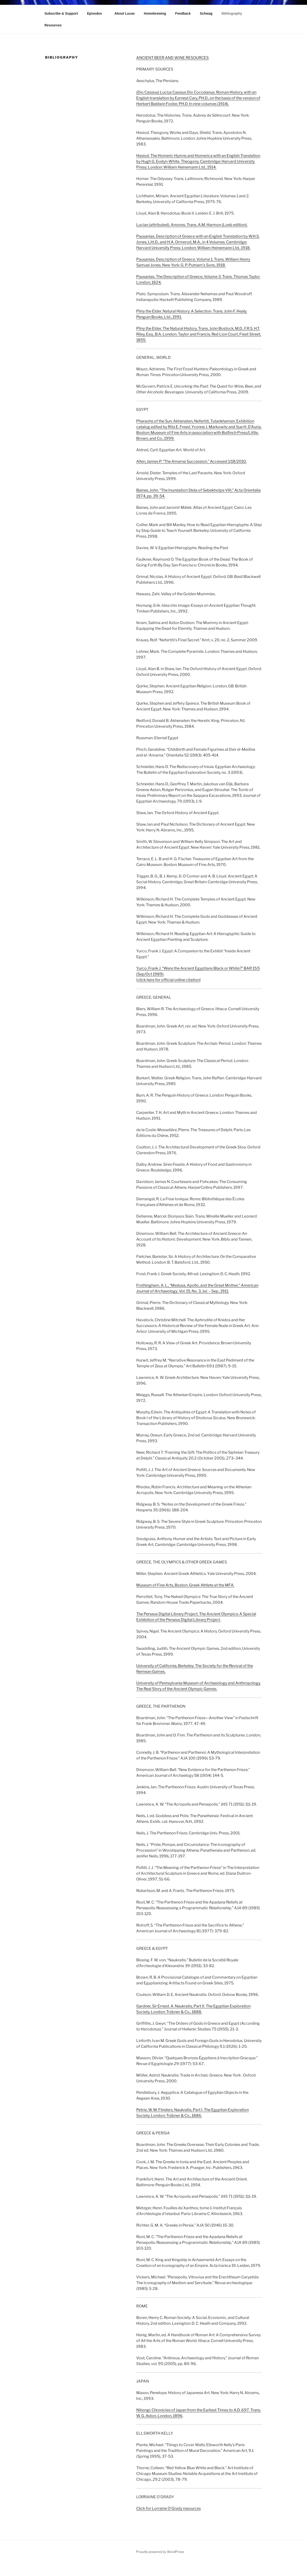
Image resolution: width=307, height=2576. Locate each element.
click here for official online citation (168, 980)
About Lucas (124, 13)
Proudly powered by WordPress (160, 2552)
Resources (53, 25)
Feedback (183, 13)
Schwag (206, 13)
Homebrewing (155, 13)
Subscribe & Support (61, 13)
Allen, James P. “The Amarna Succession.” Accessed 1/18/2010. (191, 461)
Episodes (96, 13)
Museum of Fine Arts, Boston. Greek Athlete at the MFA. (185, 1585)
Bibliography (232, 13)
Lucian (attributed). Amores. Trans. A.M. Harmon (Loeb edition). (192, 224)
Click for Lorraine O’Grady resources (168, 2508)
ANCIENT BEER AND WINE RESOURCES (172, 57)
